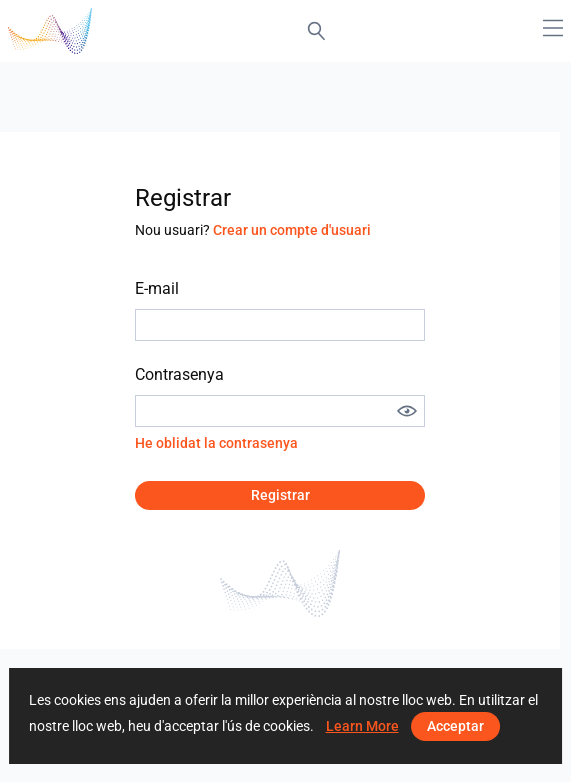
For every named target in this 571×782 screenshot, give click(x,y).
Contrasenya (179, 374)
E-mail (157, 288)
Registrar (280, 495)
